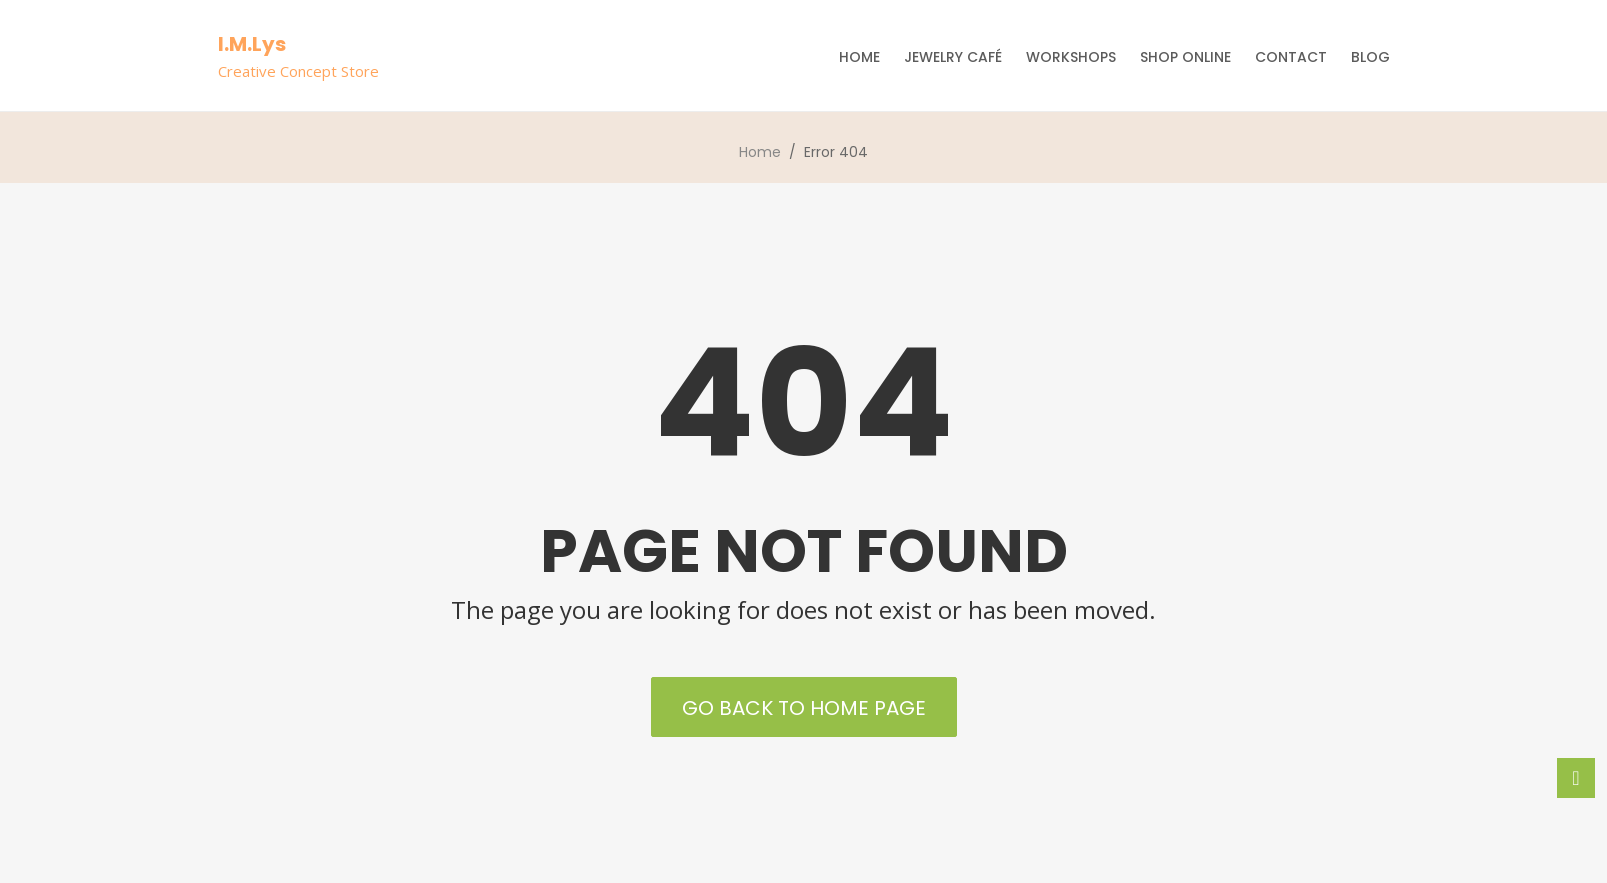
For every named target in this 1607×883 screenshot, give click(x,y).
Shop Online (1185, 57)
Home (859, 57)
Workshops (1071, 57)
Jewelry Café (953, 57)
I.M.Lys (252, 44)
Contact (1291, 57)
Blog (1370, 57)
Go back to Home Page (804, 708)
